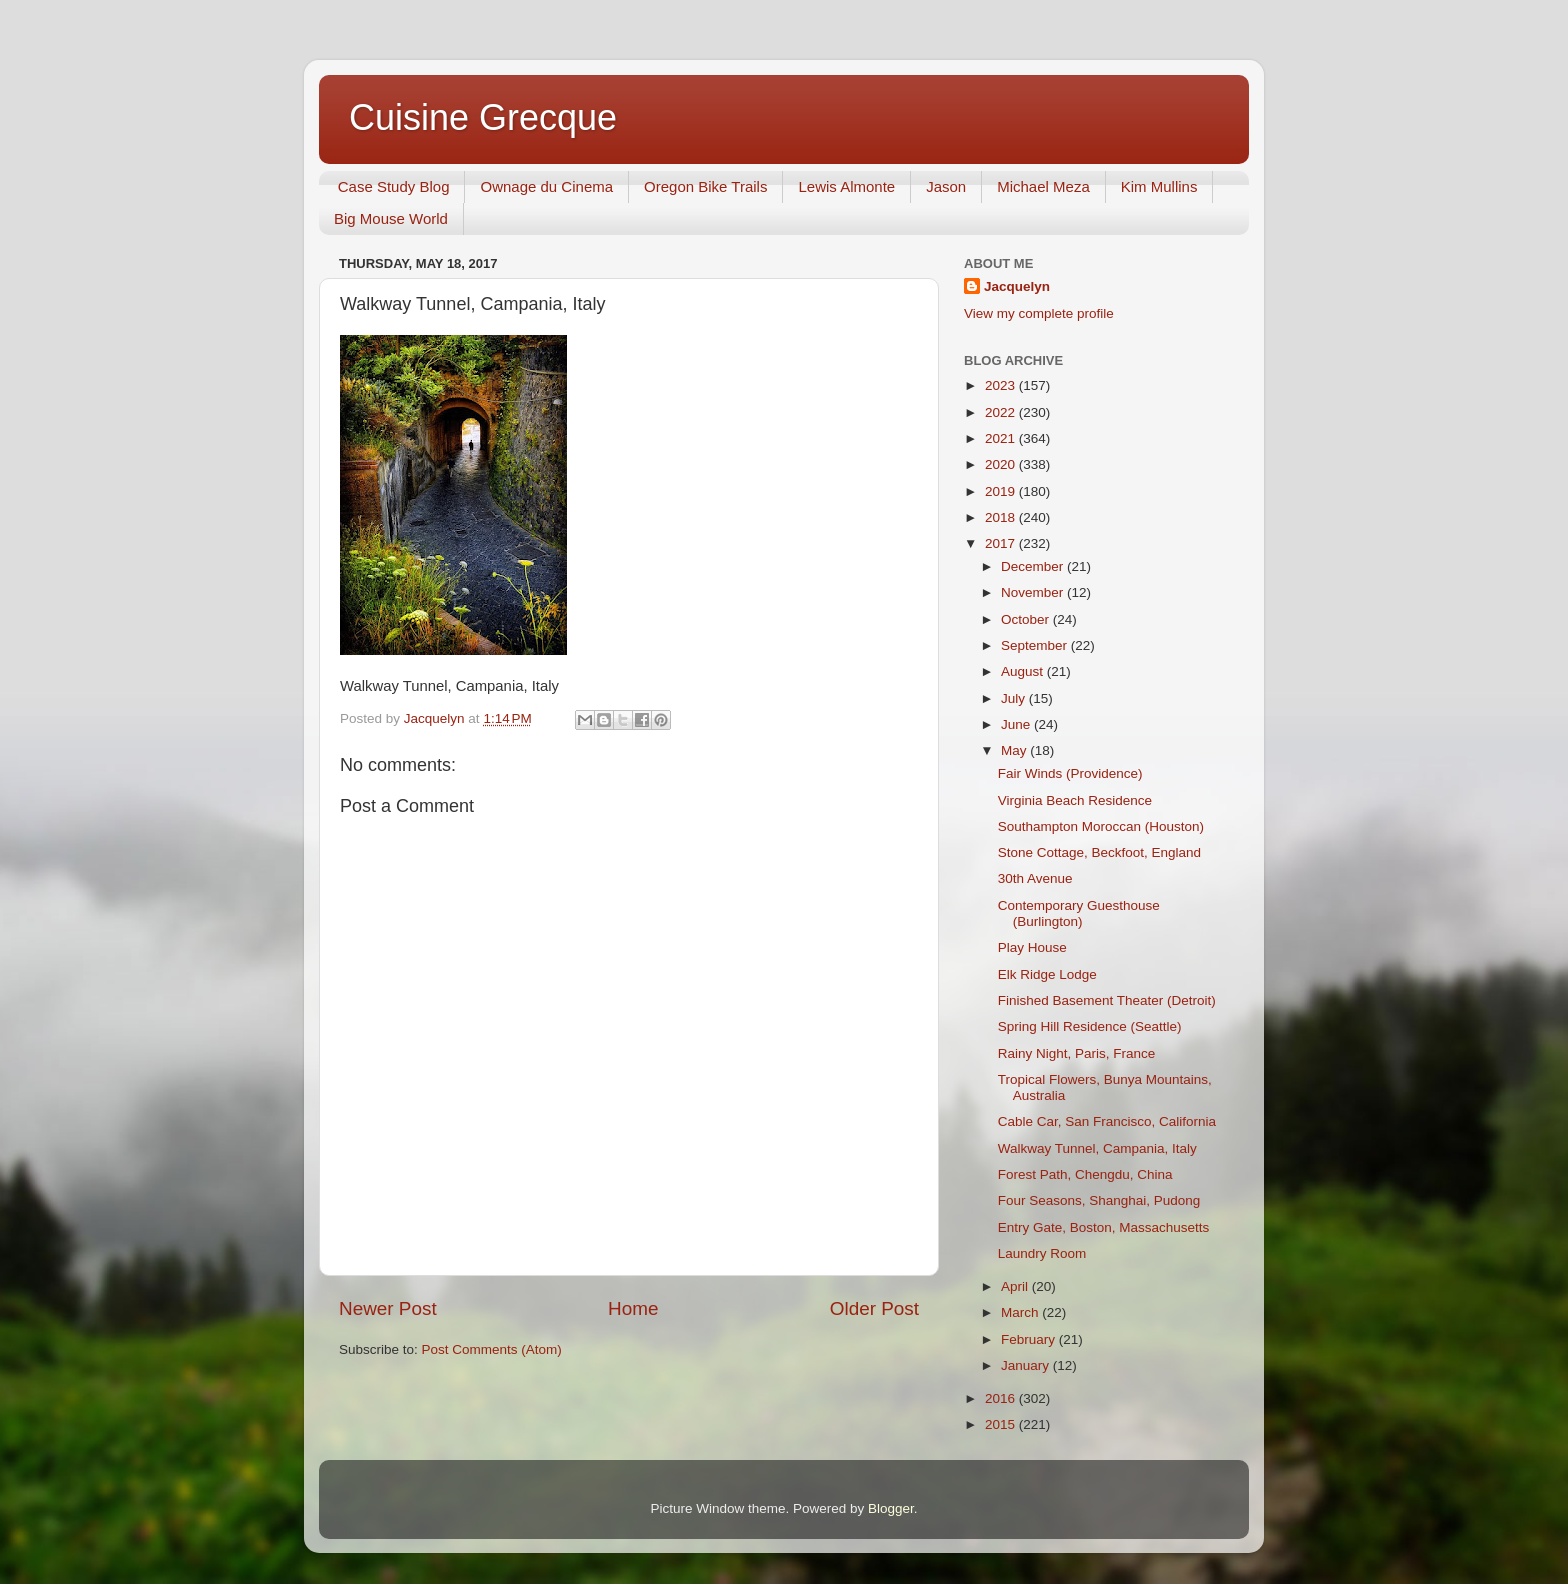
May (1015, 750)
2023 (1002, 385)
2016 (1002, 1398)
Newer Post (388, 1308)
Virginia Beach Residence (1075, 800)
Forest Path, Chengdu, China (1085, 1174)
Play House (1032, 947)
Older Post (874, 1308)
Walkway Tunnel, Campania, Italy (1097, 1148)
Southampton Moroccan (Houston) (1101, 826)
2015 (1002, 1424)
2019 (1002, 491)
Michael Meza (1043, 186)
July (1015, 698)
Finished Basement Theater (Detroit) (1107, 1000)
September (1036, 645)
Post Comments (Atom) (492, 1349)
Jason (946, 186)
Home (633, 1308)
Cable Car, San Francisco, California (1107, 1121)
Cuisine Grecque (483, 117)
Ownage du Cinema (546, 186)
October (1027, 619)
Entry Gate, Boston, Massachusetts (1104, 1227)
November (1034, 592)
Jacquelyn (1017, 286)
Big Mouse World (391, 218)
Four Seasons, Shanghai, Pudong (1099, 1200)
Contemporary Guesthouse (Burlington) (1079, 913)
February (1030, 1339)
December (1034, 566)
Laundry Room (1042, 1253)
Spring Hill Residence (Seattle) (1090, 1026)
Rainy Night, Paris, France (1077, 1053)
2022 (1002, 412)
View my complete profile (1039, 313)
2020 (1002, 464)
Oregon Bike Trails (705, 186)
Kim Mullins (1159, 186)
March (1021, 1312)
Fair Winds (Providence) (1070, 773)
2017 (1002, 543)
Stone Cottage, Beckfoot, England (1099, 852)
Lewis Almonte (846, 186)
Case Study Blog (394, 186)
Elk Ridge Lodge (1047, 974)
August (1024, 671)
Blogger (891, 1508)
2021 (1002, 438)
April (1016, 1286)
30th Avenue (1035, 878)
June (1017, 724)
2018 (1002, 517)
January (1027, 1365)
